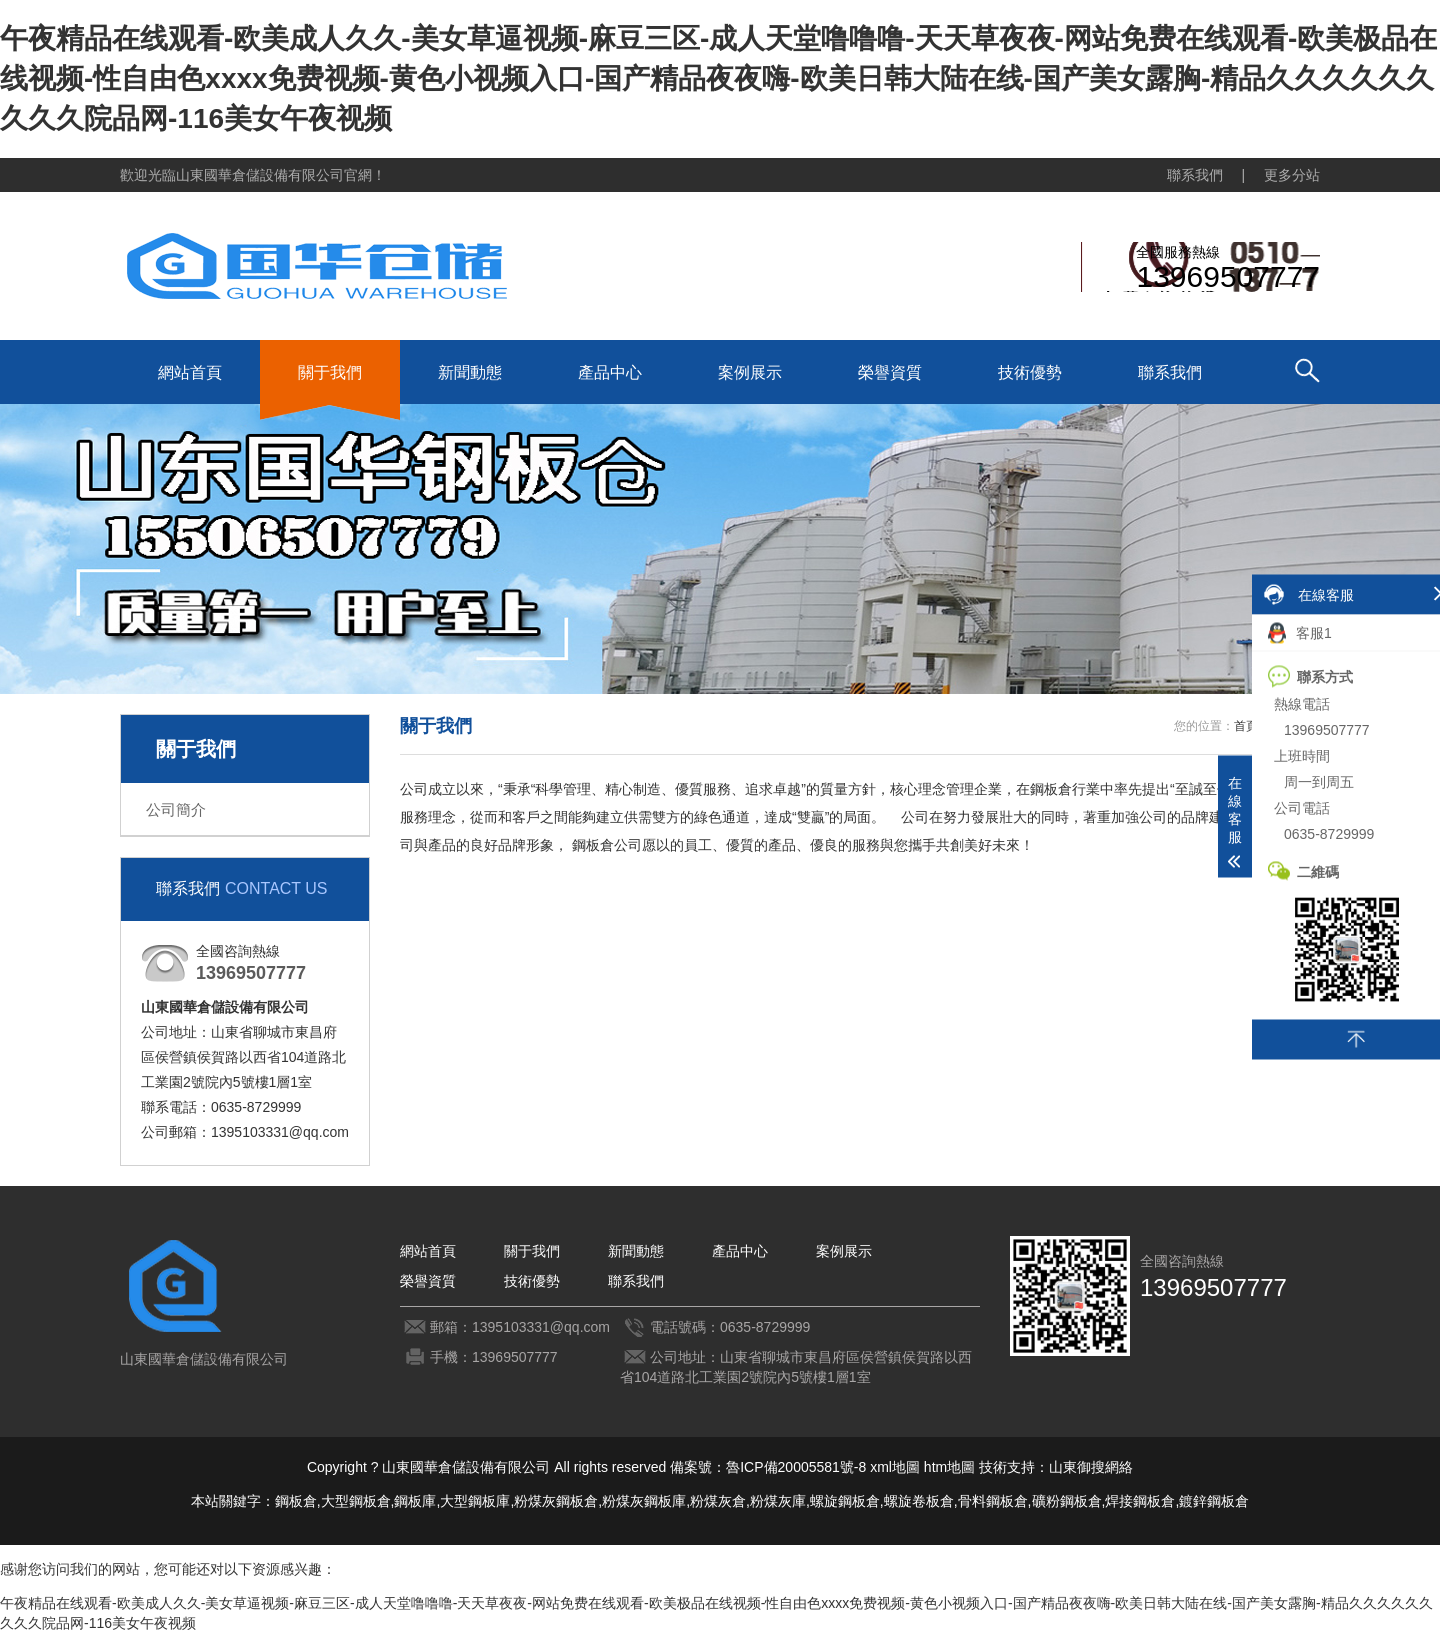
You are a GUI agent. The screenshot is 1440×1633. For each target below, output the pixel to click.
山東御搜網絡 (1091, 1467)
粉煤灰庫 (778, 1501)
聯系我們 (1195, 175)
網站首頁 (190, 372)
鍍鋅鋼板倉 (1214, 1501)
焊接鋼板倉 (1140, 1501)
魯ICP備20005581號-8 (796, 1467)
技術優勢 (1030, 372)
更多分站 (1292, 175)
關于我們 (330, 372)
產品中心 (610, 372)
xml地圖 (895, 1467)
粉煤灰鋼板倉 (556, 1501)
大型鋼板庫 (475, 1501)
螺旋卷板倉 (919, 1501)
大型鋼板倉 (356, 1501)
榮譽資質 (890, 372)
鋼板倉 (296, 1501)
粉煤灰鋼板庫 (644, 1501)
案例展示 (750, 372)
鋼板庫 (415, 1501)
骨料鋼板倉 (993, 1501)
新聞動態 (470, 372)
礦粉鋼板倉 (1067, 1501)
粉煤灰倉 (718, 1501)
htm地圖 (949, 1467)
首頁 (1246, 726)
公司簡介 (176, 809)
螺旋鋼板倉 (845, 1501)
